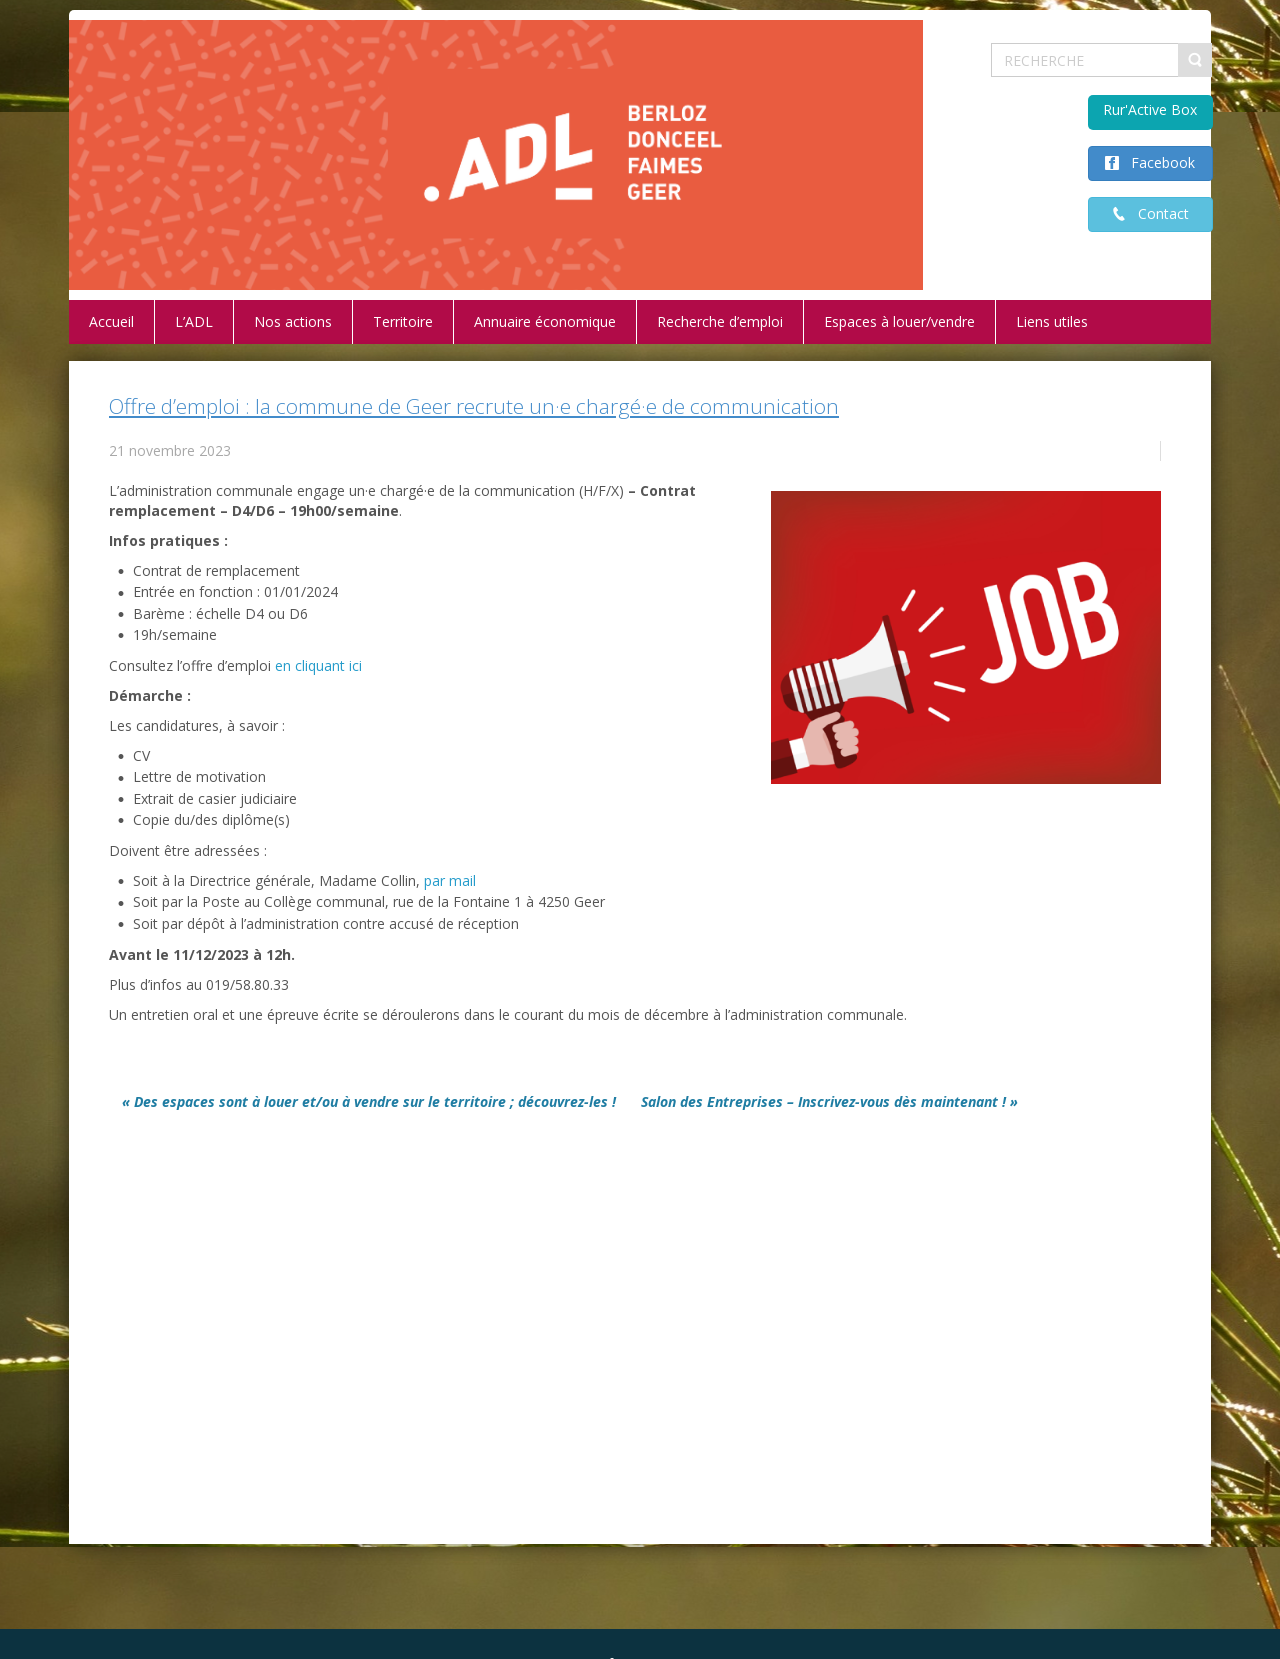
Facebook (1157, 162)
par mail (450, 880)
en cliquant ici (318, 665)
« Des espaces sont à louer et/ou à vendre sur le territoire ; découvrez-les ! (369, 1101)
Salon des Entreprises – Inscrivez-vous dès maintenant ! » (829, 1101)
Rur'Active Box (1150, 109)
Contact (1157, 213)
